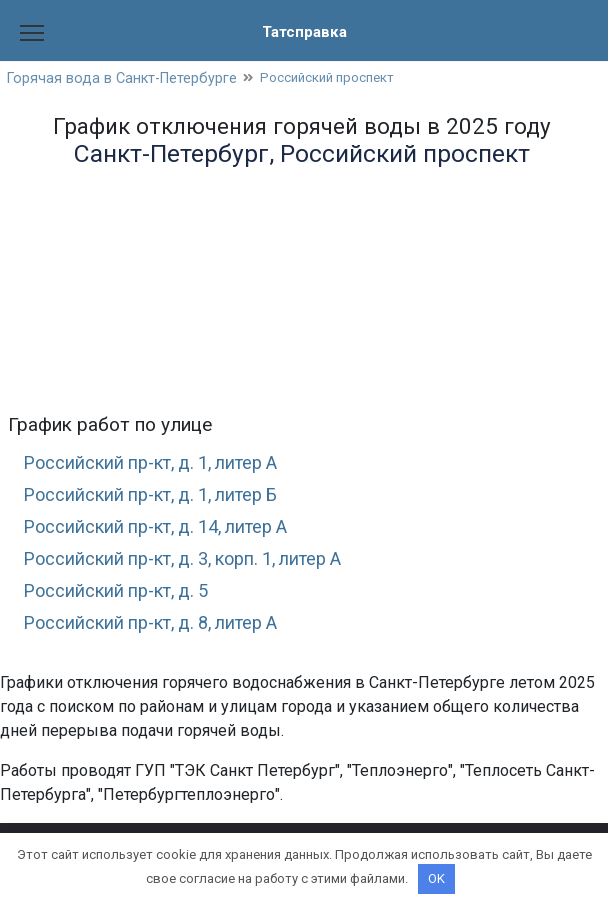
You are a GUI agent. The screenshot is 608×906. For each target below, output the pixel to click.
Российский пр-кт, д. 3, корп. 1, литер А (197, 564)
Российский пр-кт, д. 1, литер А (161, 463)
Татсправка (304, 31)
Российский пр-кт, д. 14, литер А (167, 530)
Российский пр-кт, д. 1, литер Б (161, 497)
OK (436, 878)
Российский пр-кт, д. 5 (122, 598)
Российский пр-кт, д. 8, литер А (161, 631)
